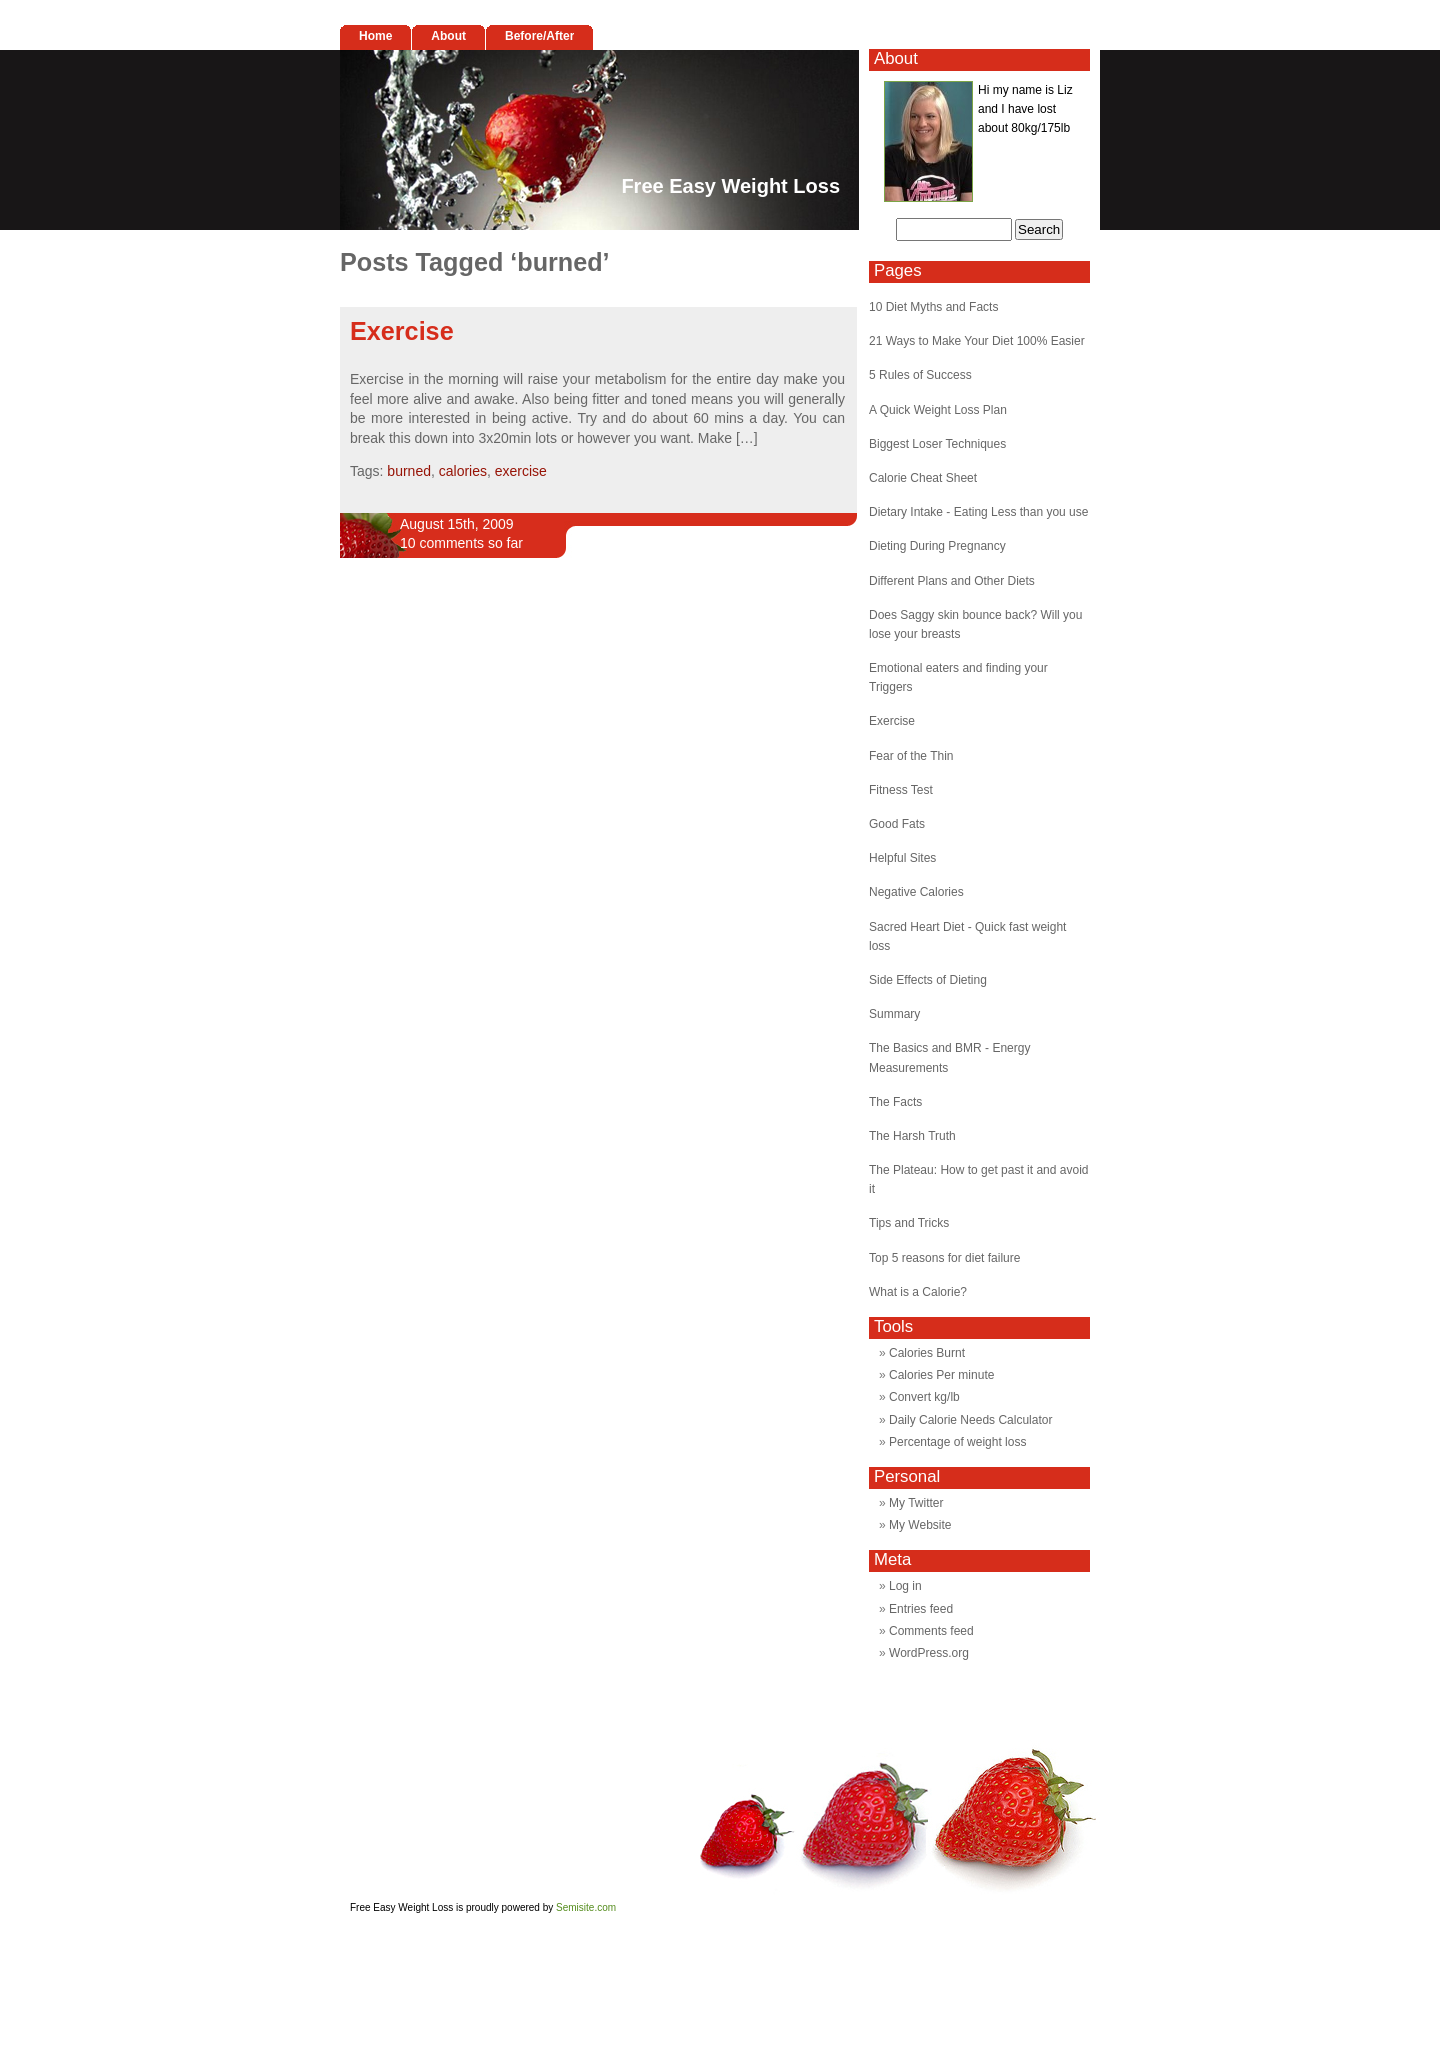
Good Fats (897, 824)
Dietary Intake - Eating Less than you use (978, 512)
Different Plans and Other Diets (952, 581)
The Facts (895, 1102)
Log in (905, 1586)
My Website (920, 1525)
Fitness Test (901, 790)
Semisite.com (586, 1907)
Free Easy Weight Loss (730, 186)
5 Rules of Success (920, 375)
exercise (521, 471)
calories (463, 471)
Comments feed (931, 1631)
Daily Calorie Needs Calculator (970, 1420)
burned (409, 471)
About (448, 36)
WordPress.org (929, 1653)
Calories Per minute (941, 1375)
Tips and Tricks (909, 1223)
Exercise (402, 331)
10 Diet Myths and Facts (933, 307)
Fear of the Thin (911, 756)
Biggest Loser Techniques (937, 444)
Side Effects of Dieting (928, 980)
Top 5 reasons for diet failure (944, 1258)
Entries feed (921, 1609)
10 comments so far (461, 543)
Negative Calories (916, 892)
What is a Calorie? (918, 1292)
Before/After (539, 36)
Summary (894, 1014)
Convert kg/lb (924, 1397)
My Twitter (916, 1503)
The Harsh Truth (912, 1136)
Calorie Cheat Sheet (923, 478)
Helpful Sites (902, 858)
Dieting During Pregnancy (937, 546)
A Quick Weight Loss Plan (938, 410)
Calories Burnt (927, 1353)
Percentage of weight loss (957, 1442)
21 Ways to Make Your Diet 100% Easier (977, 341)
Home (375, 36)
